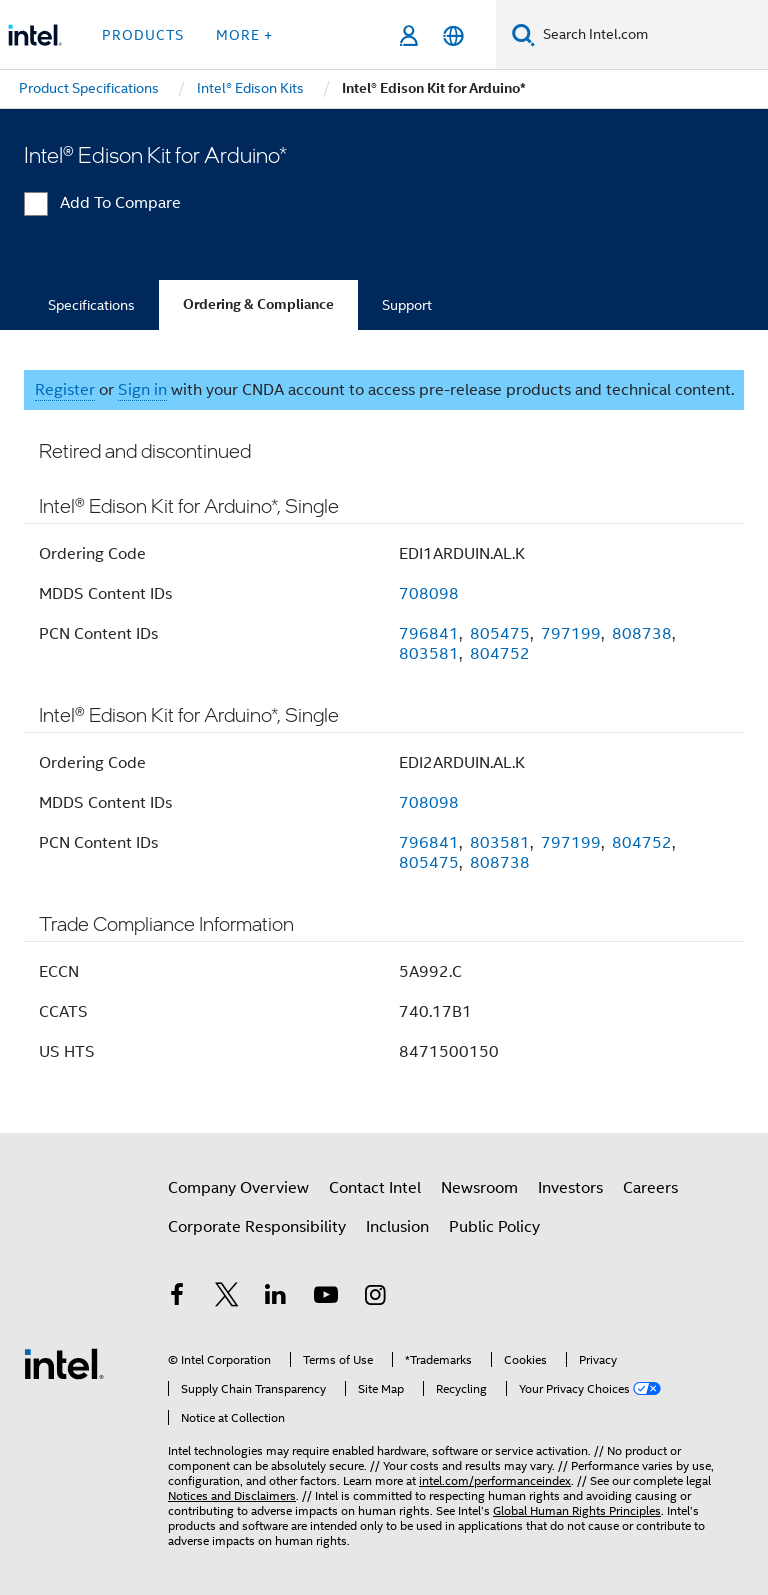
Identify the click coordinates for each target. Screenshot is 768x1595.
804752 (500, 654)
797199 (571, 634)
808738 (642, 634)
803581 (429, 654)
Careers (650, 1188)
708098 (429, 594)
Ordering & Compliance (258, 304)
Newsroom (479, 1188)
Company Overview (238, 1188)
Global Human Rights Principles (577, 1510)
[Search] (523, 34)
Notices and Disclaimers (232, 1495)
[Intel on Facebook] (177, 1298)
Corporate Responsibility (257, 1227)
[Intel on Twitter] (227, 1298)
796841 (429, 634)
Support (407, 305)
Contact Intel (375, 1188)
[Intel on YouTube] (326, 1298)
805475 (500, 634)
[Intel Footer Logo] (64, 1363)
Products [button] (143, 35)
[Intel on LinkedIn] (276, 1298)
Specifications (91, 305)
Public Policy (494, 1227)
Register (65, 390)
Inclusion (397, 1227)
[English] (453, 35)
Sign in (142, 390)
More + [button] (244, 35)
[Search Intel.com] (651, 35)
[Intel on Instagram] (375, 1298)
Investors (570, 1188)
